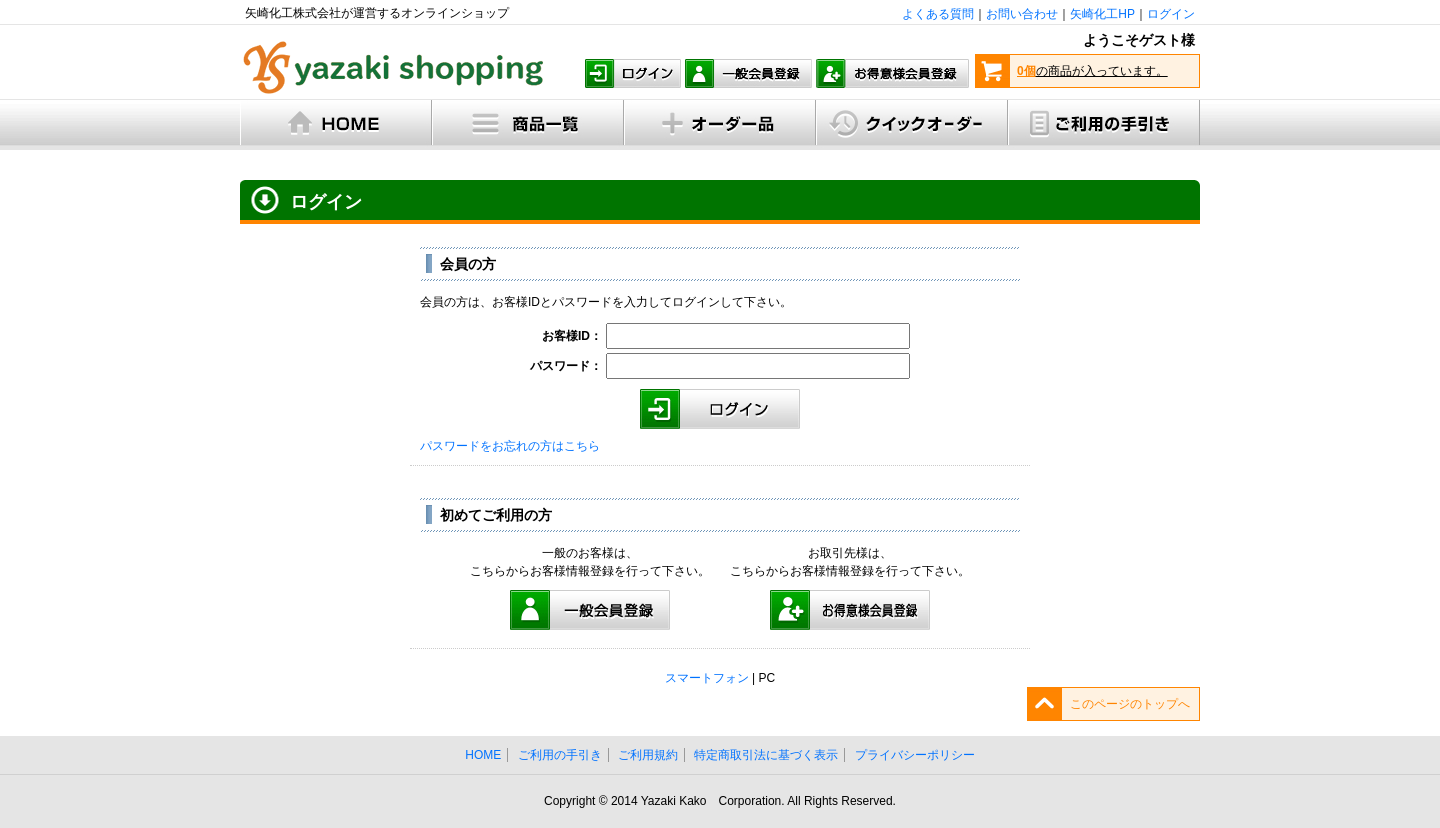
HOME (483, 755)
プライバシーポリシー (915, 755)
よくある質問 (938, 14)
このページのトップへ (1130, 704)
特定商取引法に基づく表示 (766, 755)
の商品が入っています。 (1092, 71)
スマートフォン (707, 678)
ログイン (1171, 14)
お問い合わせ (1022, 14)
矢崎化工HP (1102, 14)
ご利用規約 (648, 755)
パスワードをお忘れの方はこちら (510, 446)
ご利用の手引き (560, 755)
